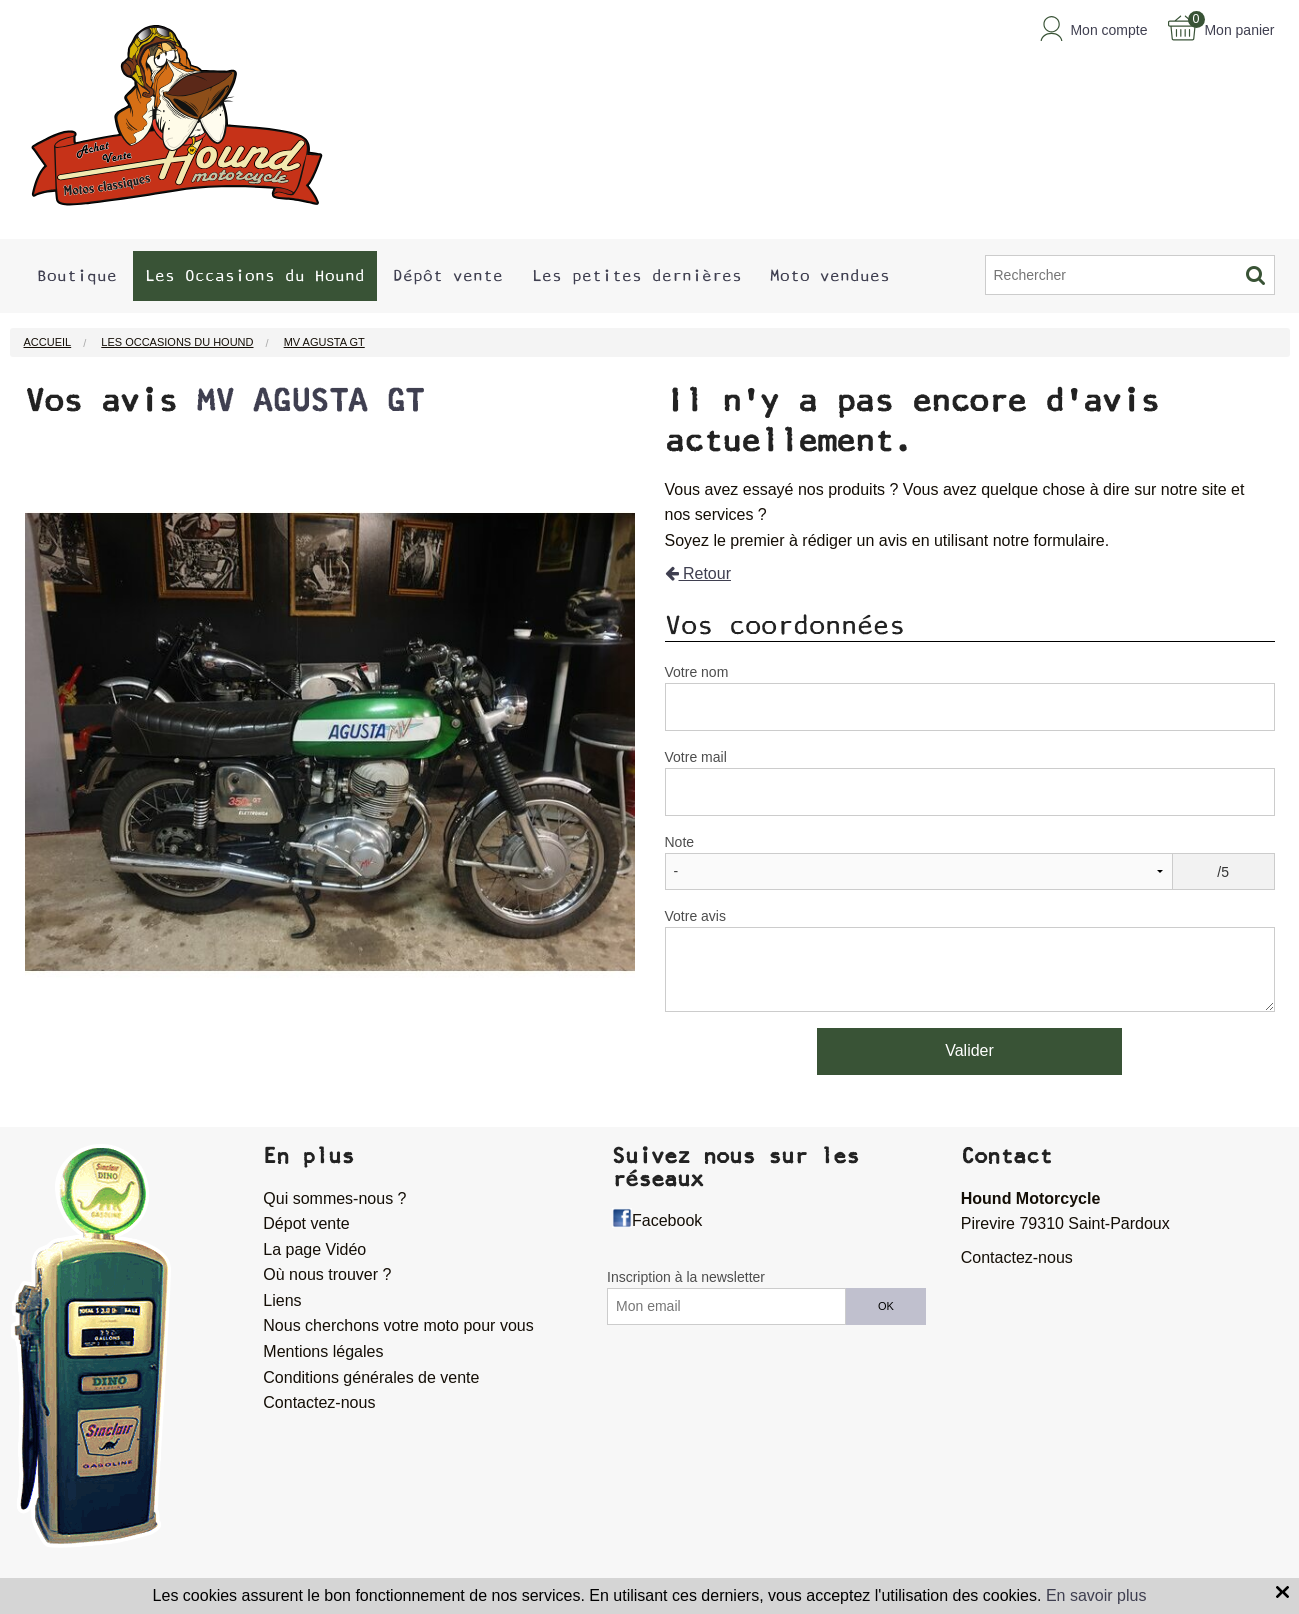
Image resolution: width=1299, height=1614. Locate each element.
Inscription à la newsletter (686, 1277)
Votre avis (695, 916)
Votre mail (696, 757)
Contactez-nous (319, 1402)
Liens (282, 1300)
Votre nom (697, 672)
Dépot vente (306, 1223)
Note (680, 842)
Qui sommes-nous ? (334, 1198)
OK (886, 1306)
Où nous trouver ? (327, 1274)
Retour (698, 573)
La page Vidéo (314, 1249)
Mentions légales (323, 1351)
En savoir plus (1096, 1595)
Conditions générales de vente (371, 1377)
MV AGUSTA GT (310, 401)
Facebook (667, 1220)
